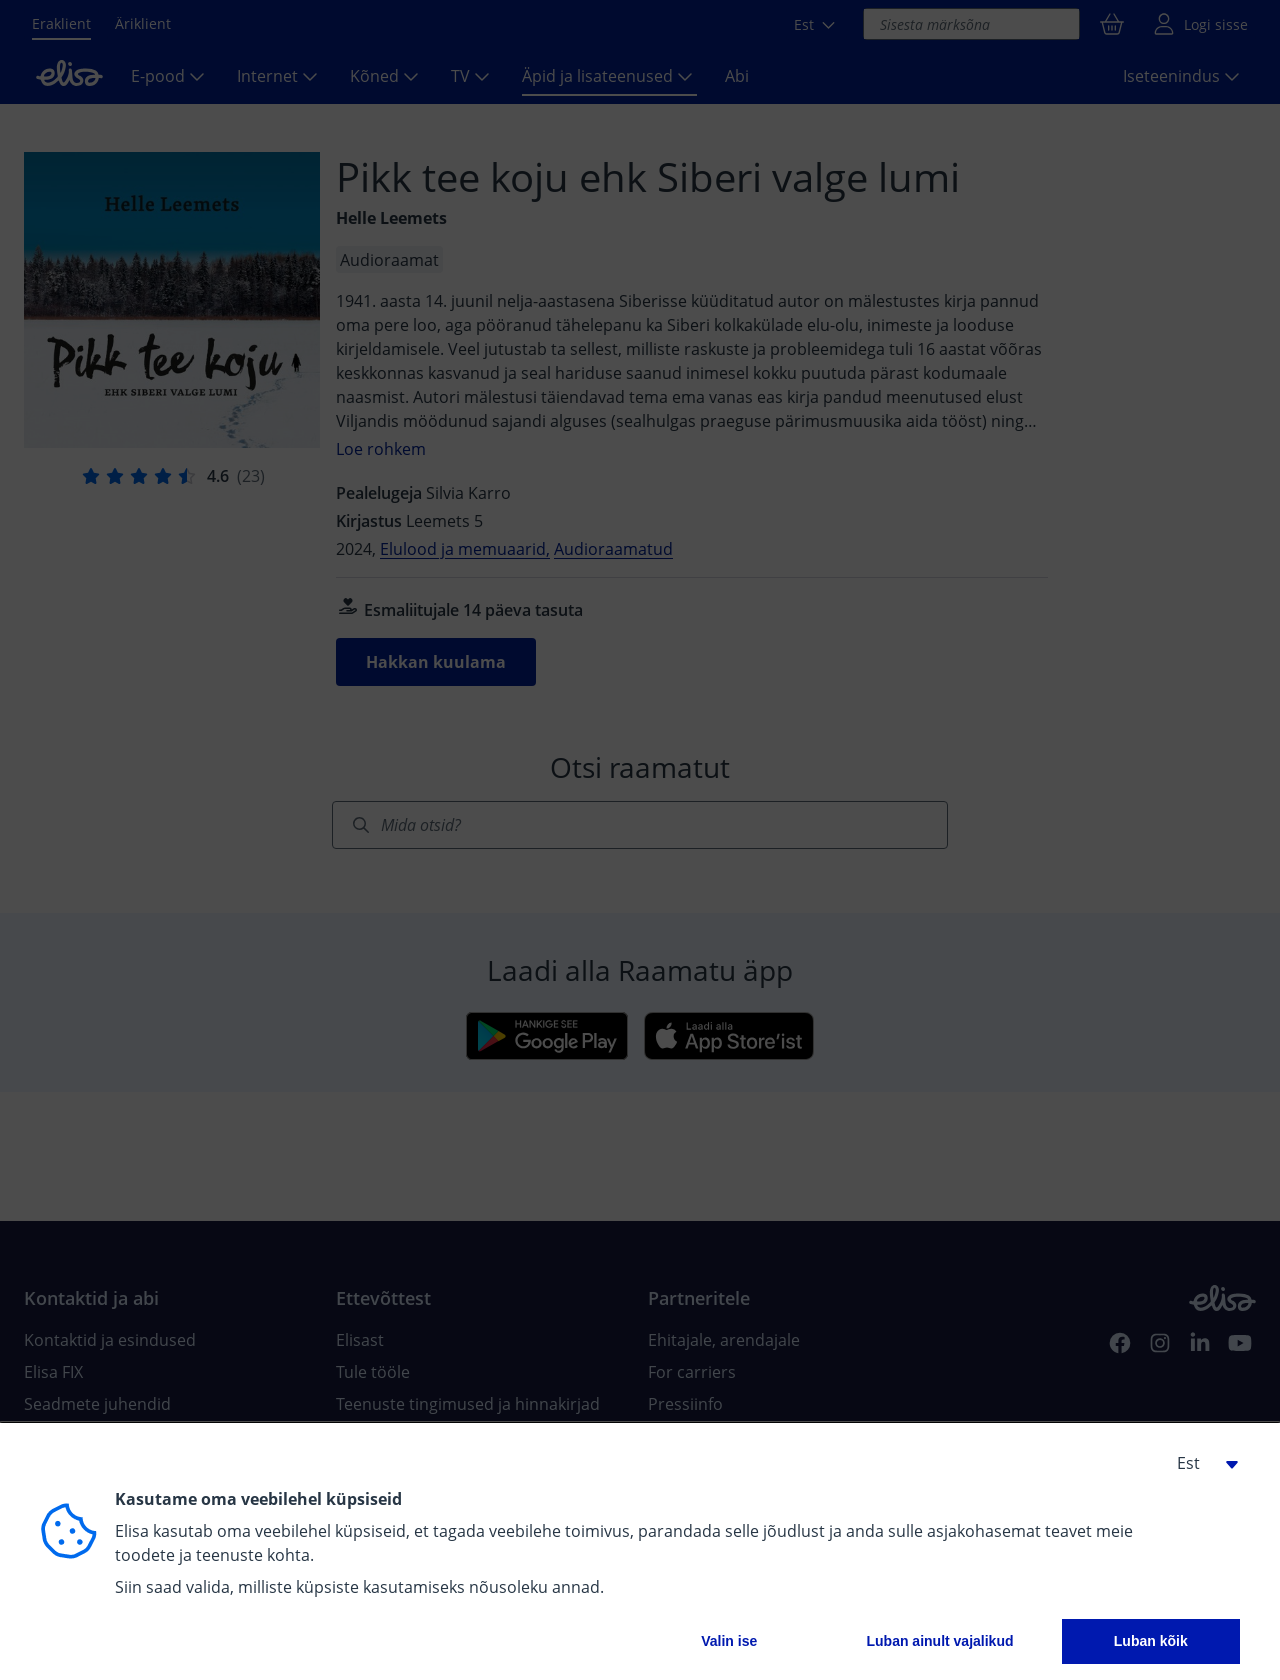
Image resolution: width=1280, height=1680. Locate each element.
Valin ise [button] (729, 1641)
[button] (1200, 1463)
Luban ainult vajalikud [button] (939, 1641)
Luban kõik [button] (1151, 1641)
